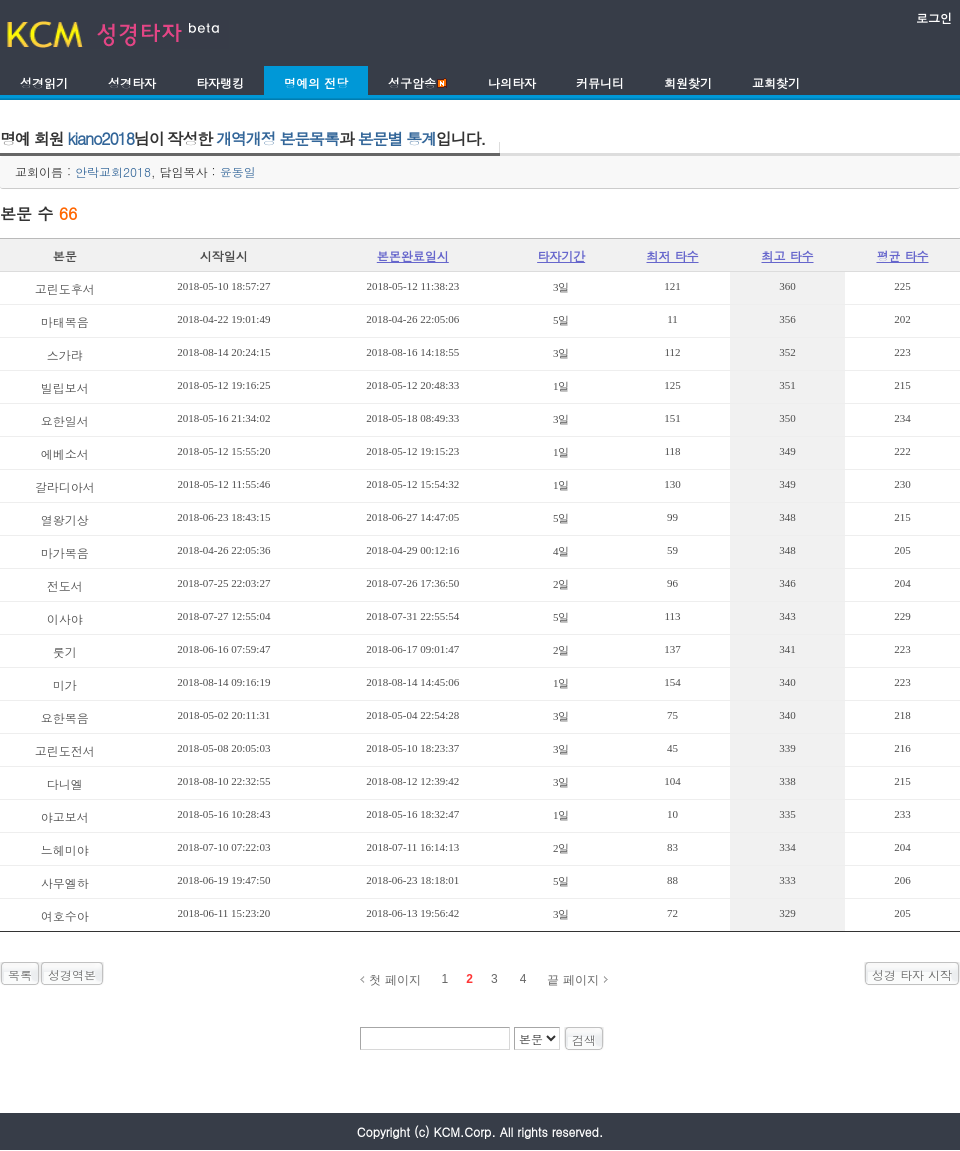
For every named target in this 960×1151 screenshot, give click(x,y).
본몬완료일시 (413, 255)
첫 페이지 (394, 980)
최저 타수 (673, 255)
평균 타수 (902, 255)
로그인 (934, 17)
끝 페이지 (572, 980)
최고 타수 (788, 255)
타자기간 (561, 255)
